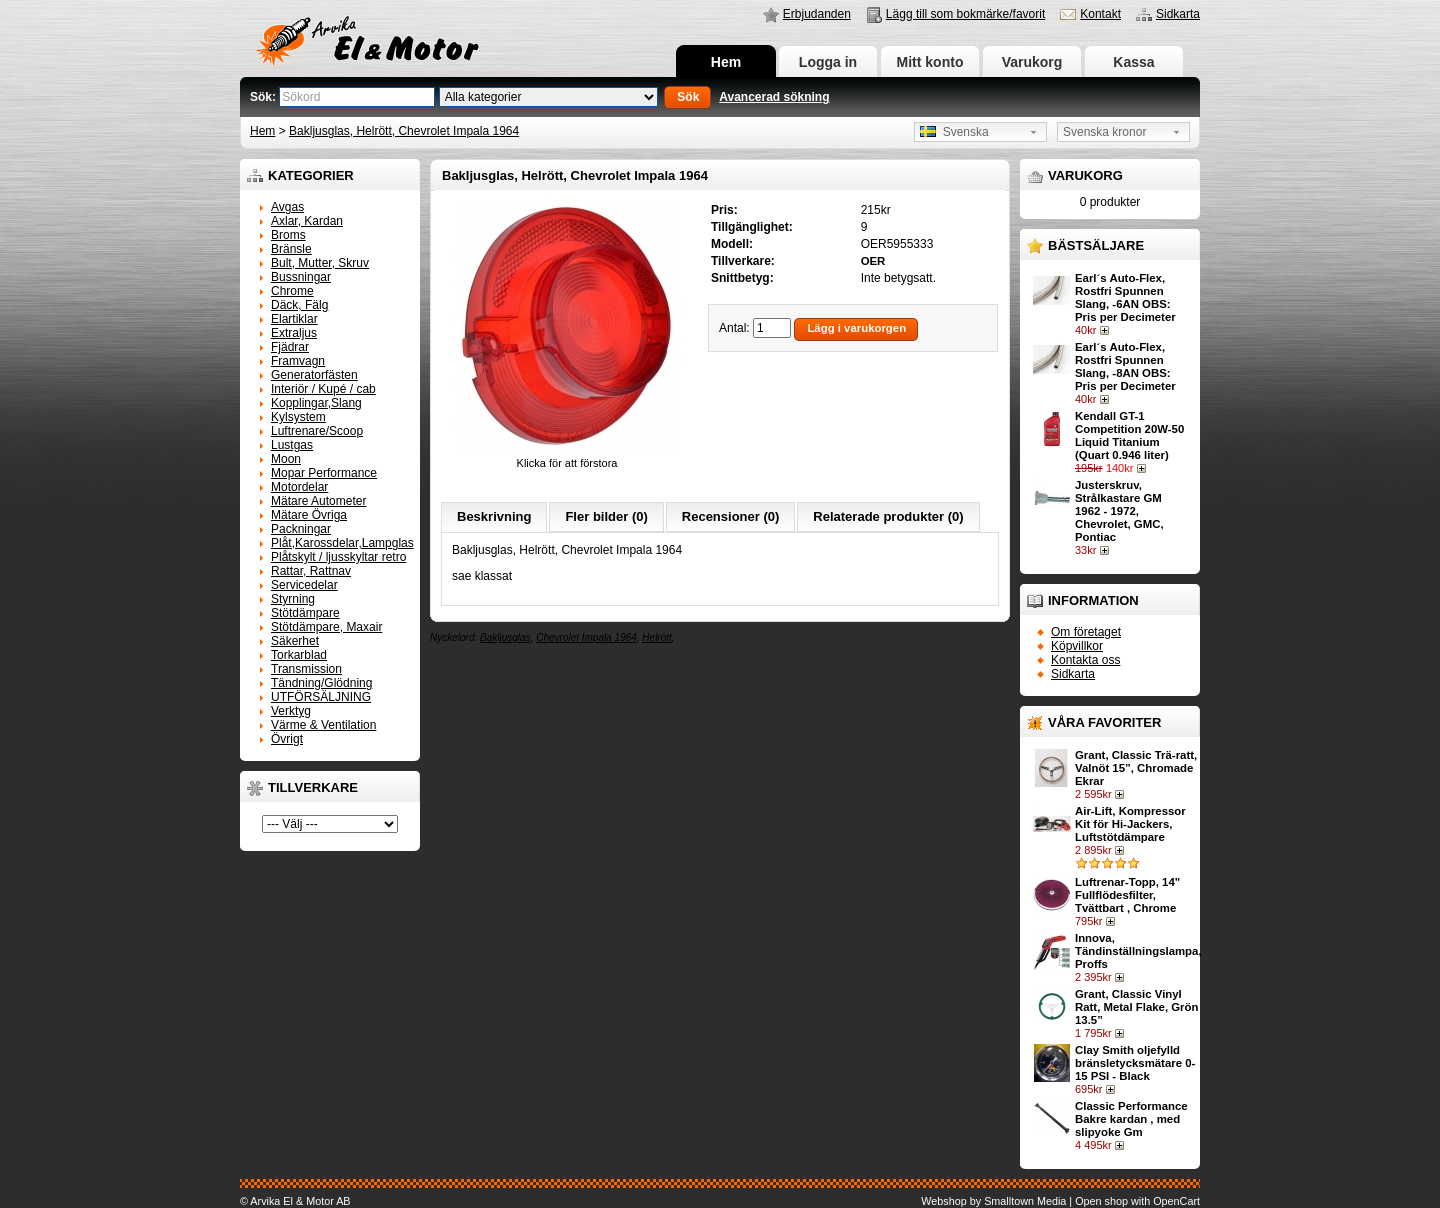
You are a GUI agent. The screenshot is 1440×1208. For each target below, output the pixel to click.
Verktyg (291, 711)
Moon (286, 459)
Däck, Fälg (299, 305)
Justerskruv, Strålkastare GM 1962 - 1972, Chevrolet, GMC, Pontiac (1119, 511)
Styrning (293, 599)
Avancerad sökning (774, 97)
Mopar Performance (324, 473)
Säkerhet (295, 641)
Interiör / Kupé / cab (323, 389)
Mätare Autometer (318, 501)
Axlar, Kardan (307, 221)
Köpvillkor (1077, 646)
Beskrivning (494, 516)
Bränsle (291, 249)
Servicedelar (304, 585)
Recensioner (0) (731, 516)
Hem (726, 62)
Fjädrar (290, 347)
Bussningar (301, 277)
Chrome (292, 291)
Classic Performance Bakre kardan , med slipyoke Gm (1131, 1119)
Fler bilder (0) (606, 516)
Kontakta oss (1085, 660)
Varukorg (1032, 62)
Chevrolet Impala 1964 (586, 637)
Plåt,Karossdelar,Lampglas (342, 543)
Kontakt (1100, 14)
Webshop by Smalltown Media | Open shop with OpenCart (1060, 1201)
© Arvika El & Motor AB (295, 1201)
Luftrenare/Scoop (317, 431)
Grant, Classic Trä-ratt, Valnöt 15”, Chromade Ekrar (1136, 768)
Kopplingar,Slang (316, 403)
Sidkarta (1178, 14)
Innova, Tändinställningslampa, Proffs (1138, 951)
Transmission (306, 669)
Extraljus (294, 333)
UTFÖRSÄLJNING (321, 697)
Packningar (301, 529)
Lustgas (292, 445)
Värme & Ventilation (323, 725)
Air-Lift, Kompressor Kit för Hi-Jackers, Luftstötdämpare (1130, 824)
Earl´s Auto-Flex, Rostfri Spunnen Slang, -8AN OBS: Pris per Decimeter (1125, 366)
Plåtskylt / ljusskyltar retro (338, 557)
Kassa (1133, 62)
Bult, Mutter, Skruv (320, 263)
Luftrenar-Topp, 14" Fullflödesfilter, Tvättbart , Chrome (1127, 895)
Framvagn (298, 361)
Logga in (828, 62)
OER (873, 261)
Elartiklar (294, 319)
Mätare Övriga (309, 515)
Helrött (656, 637)
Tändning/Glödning (321, 683)
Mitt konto (930, 62)
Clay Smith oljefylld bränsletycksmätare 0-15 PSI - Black (1135, 1063)
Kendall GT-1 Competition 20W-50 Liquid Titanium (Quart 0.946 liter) (1129, 435)
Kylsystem (298, 417)
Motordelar (299, 487)
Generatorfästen (314, 375)
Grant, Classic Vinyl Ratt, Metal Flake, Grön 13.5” (1136, 1007)
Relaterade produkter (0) (888, 516)
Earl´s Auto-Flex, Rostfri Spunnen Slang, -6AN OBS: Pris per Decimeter (1125, 297)
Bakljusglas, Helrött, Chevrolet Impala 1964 (404, 131)
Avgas (287, 207)
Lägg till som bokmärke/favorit (965, 14)
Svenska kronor (1104, 132)
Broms (288, 235)
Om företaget (1086, 632)
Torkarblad (299, 655)
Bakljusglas (505, 637)
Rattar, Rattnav (311, 571)
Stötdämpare (305, 613)
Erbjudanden (817, 14)
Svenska (954, 132)
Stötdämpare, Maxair (326, 627)
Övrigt (287, 739)
